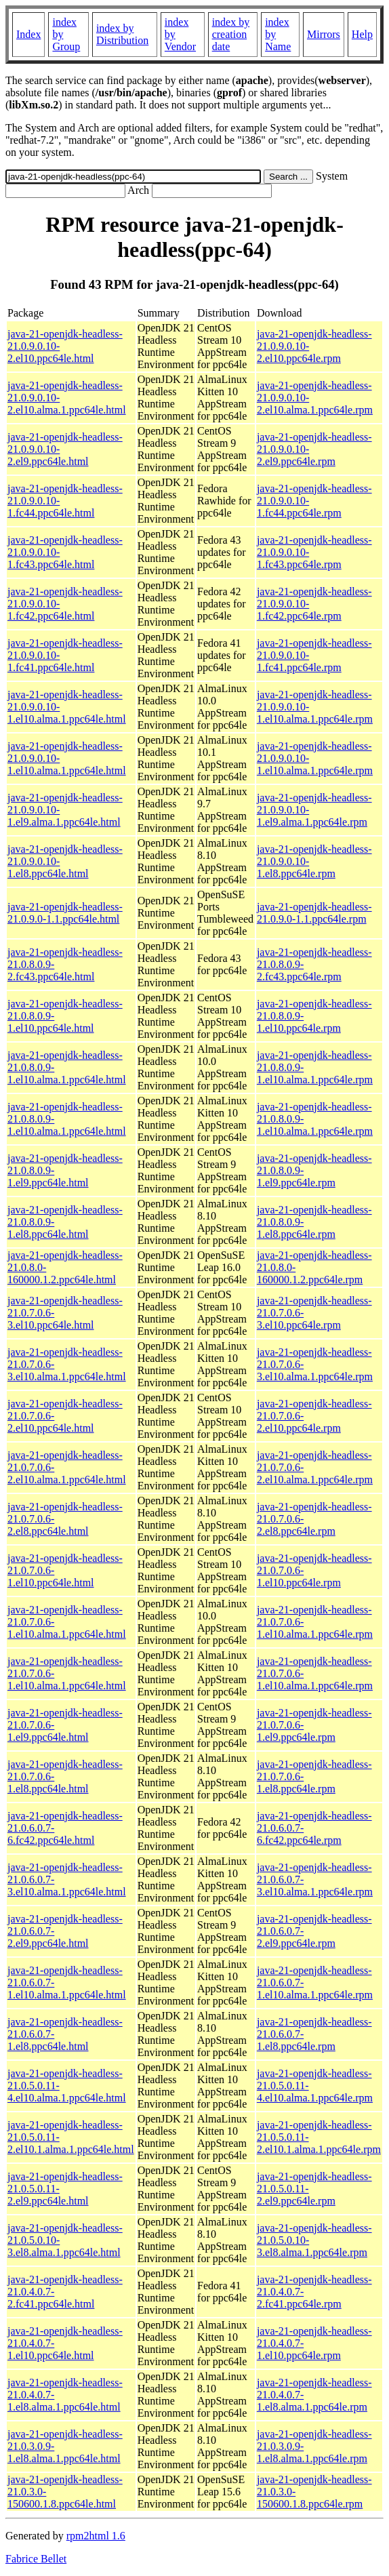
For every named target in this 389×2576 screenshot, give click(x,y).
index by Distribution (122, 34)
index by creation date (231, 34)
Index (28, 34)
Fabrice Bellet (35, 2558)
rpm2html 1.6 (95, 2535)
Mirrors (323, 34)
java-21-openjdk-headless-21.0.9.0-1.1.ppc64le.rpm (314, 913)
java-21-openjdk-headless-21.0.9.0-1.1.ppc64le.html (65, 913)
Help (362, 34)
